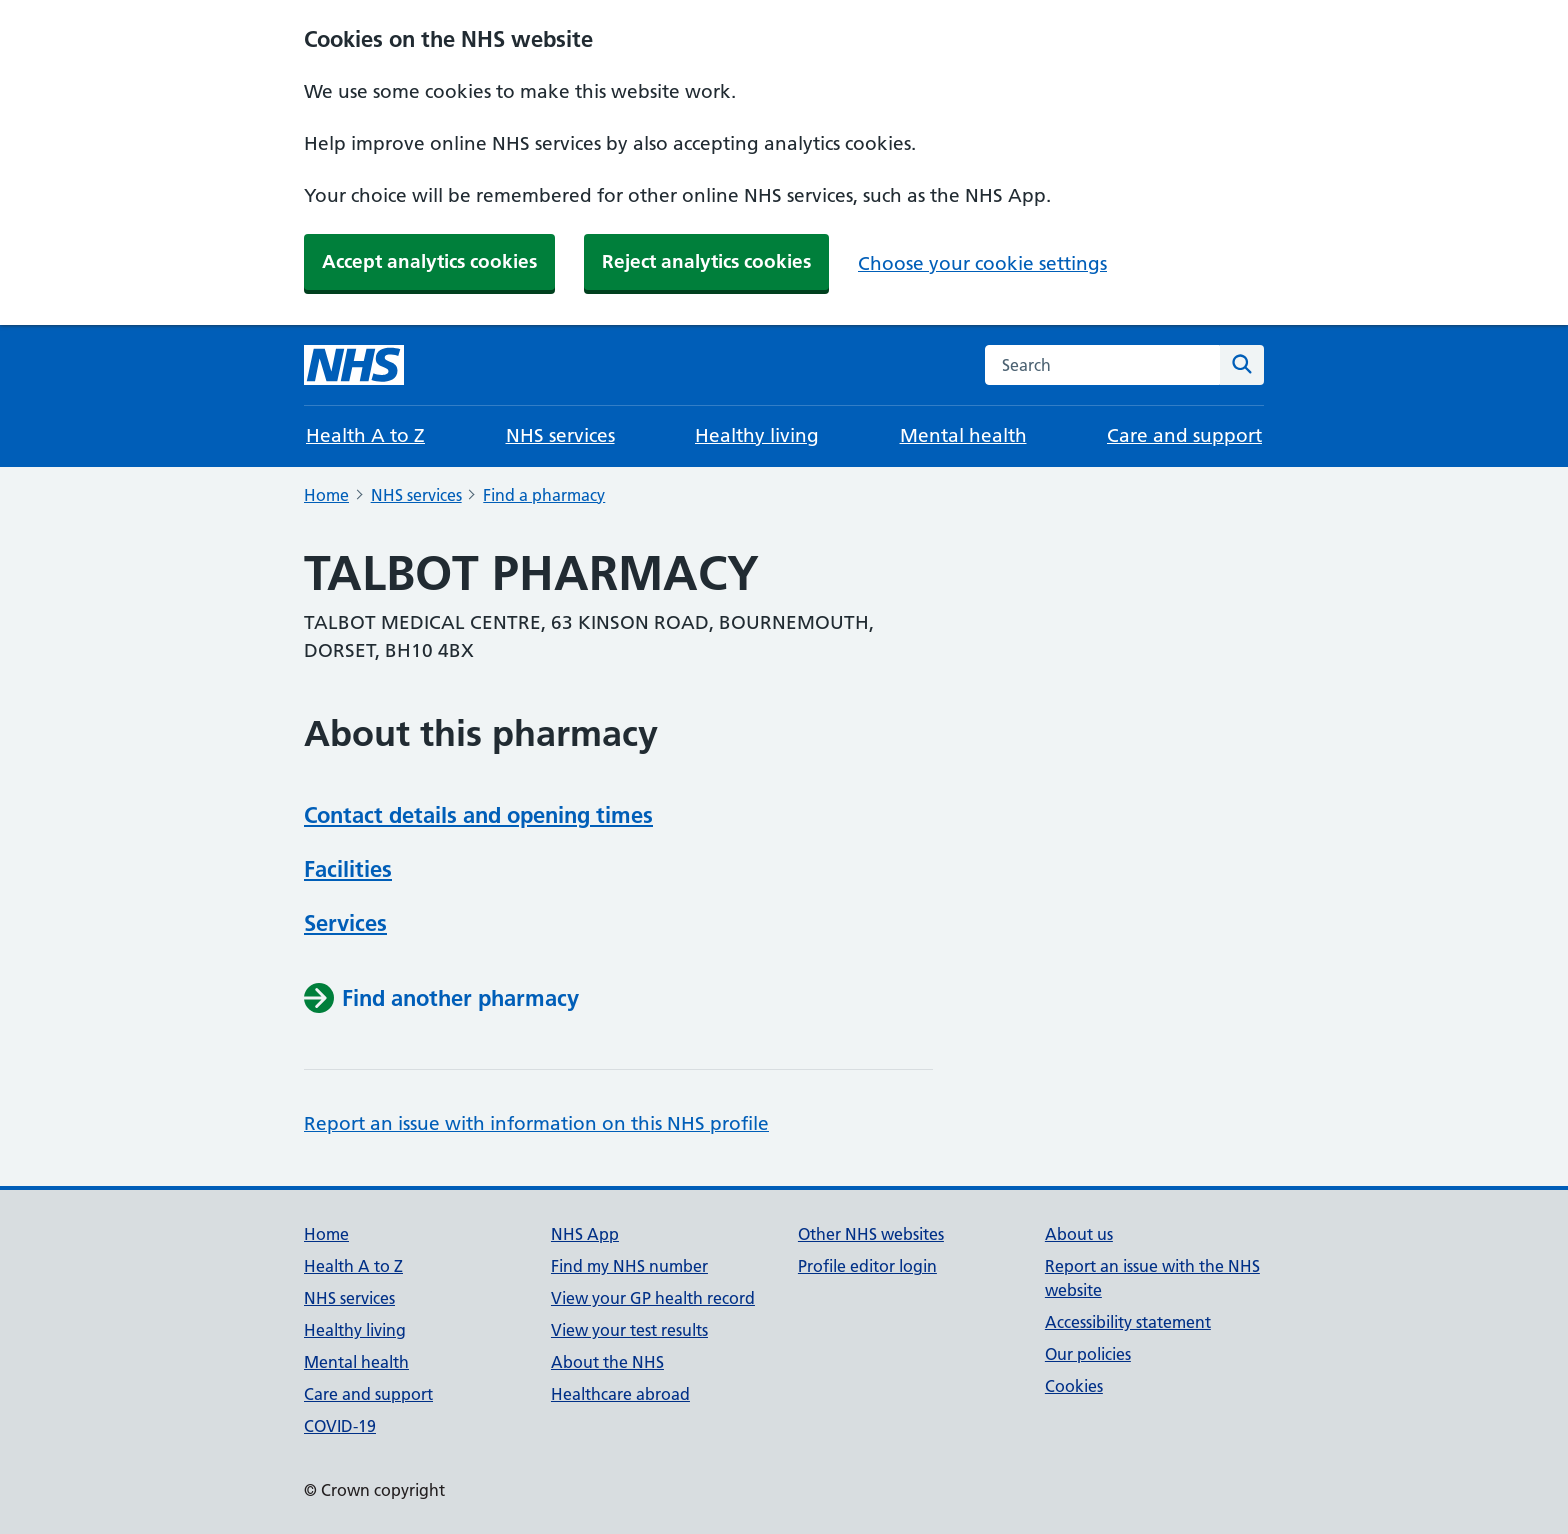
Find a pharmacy (544, 495)
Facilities (348, 869)
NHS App (585, 1234)
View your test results (629, 1330)
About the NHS (607, 1362)
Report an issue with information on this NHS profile (536, 1123)
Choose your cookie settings (982, 263)
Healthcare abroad (620, 1394)
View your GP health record (653, 1298)
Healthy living (757, 435)
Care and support (1184, 435)
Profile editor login (867, 1266)
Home (326, 495)
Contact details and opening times (478, 815)
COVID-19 (340, 1426)
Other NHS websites (871, 1234)
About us (1079, 1234)
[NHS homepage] (354, 365)
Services (345, 923)
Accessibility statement (1128, 1322)
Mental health (963, 435)
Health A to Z (365, 435)
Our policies (1088, 1354)
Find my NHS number (629, 1266)
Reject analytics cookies (706, 261)
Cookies (1074, 1386)
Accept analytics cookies (429, 261)
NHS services (560, 435)
